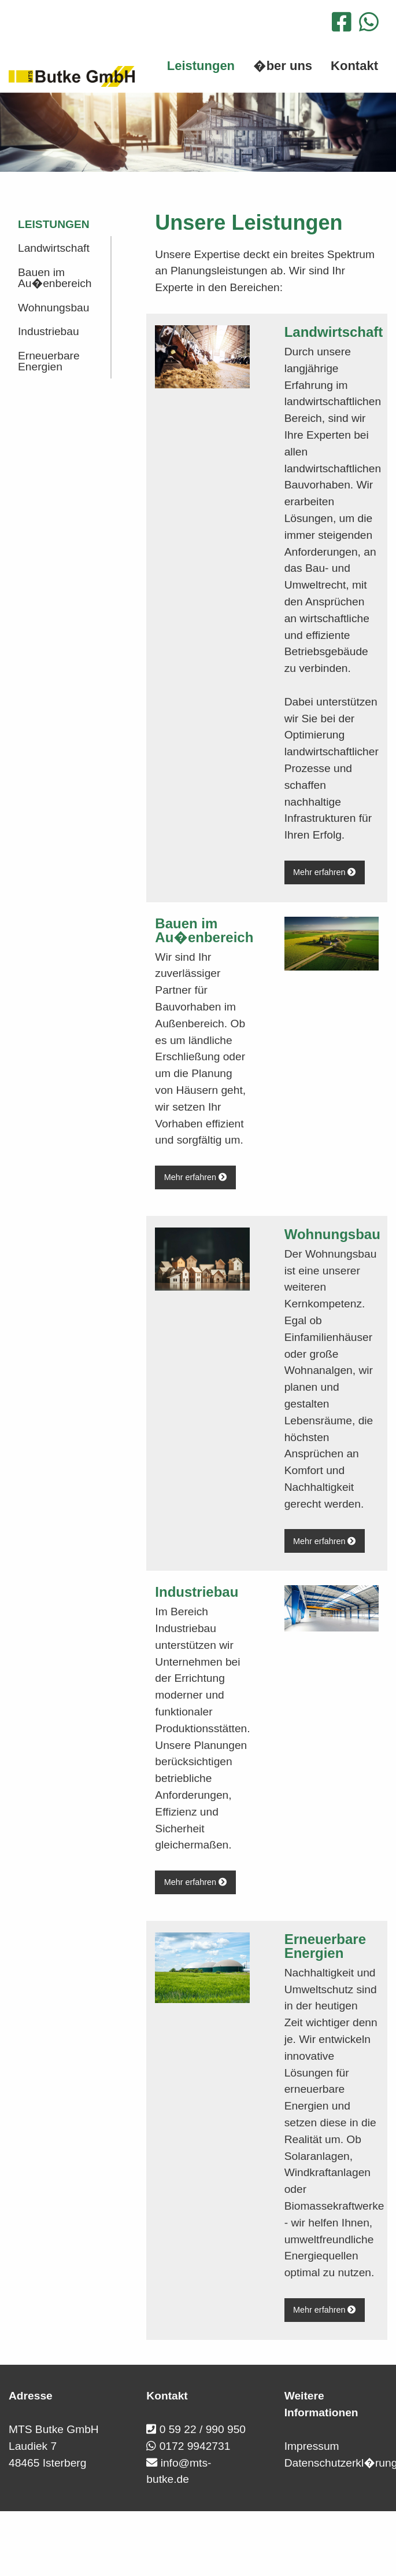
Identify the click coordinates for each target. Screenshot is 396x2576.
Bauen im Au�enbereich (54, 277)
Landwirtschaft (54, 248)
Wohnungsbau (53, 308)
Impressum (311, 2446)
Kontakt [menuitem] (354, 65)
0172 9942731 (195, 2446)
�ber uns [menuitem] (282, 65)
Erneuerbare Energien (49, 361)
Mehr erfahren (324, 872)
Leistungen (54, 224)
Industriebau (48, 331)
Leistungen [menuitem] (201, 65)
